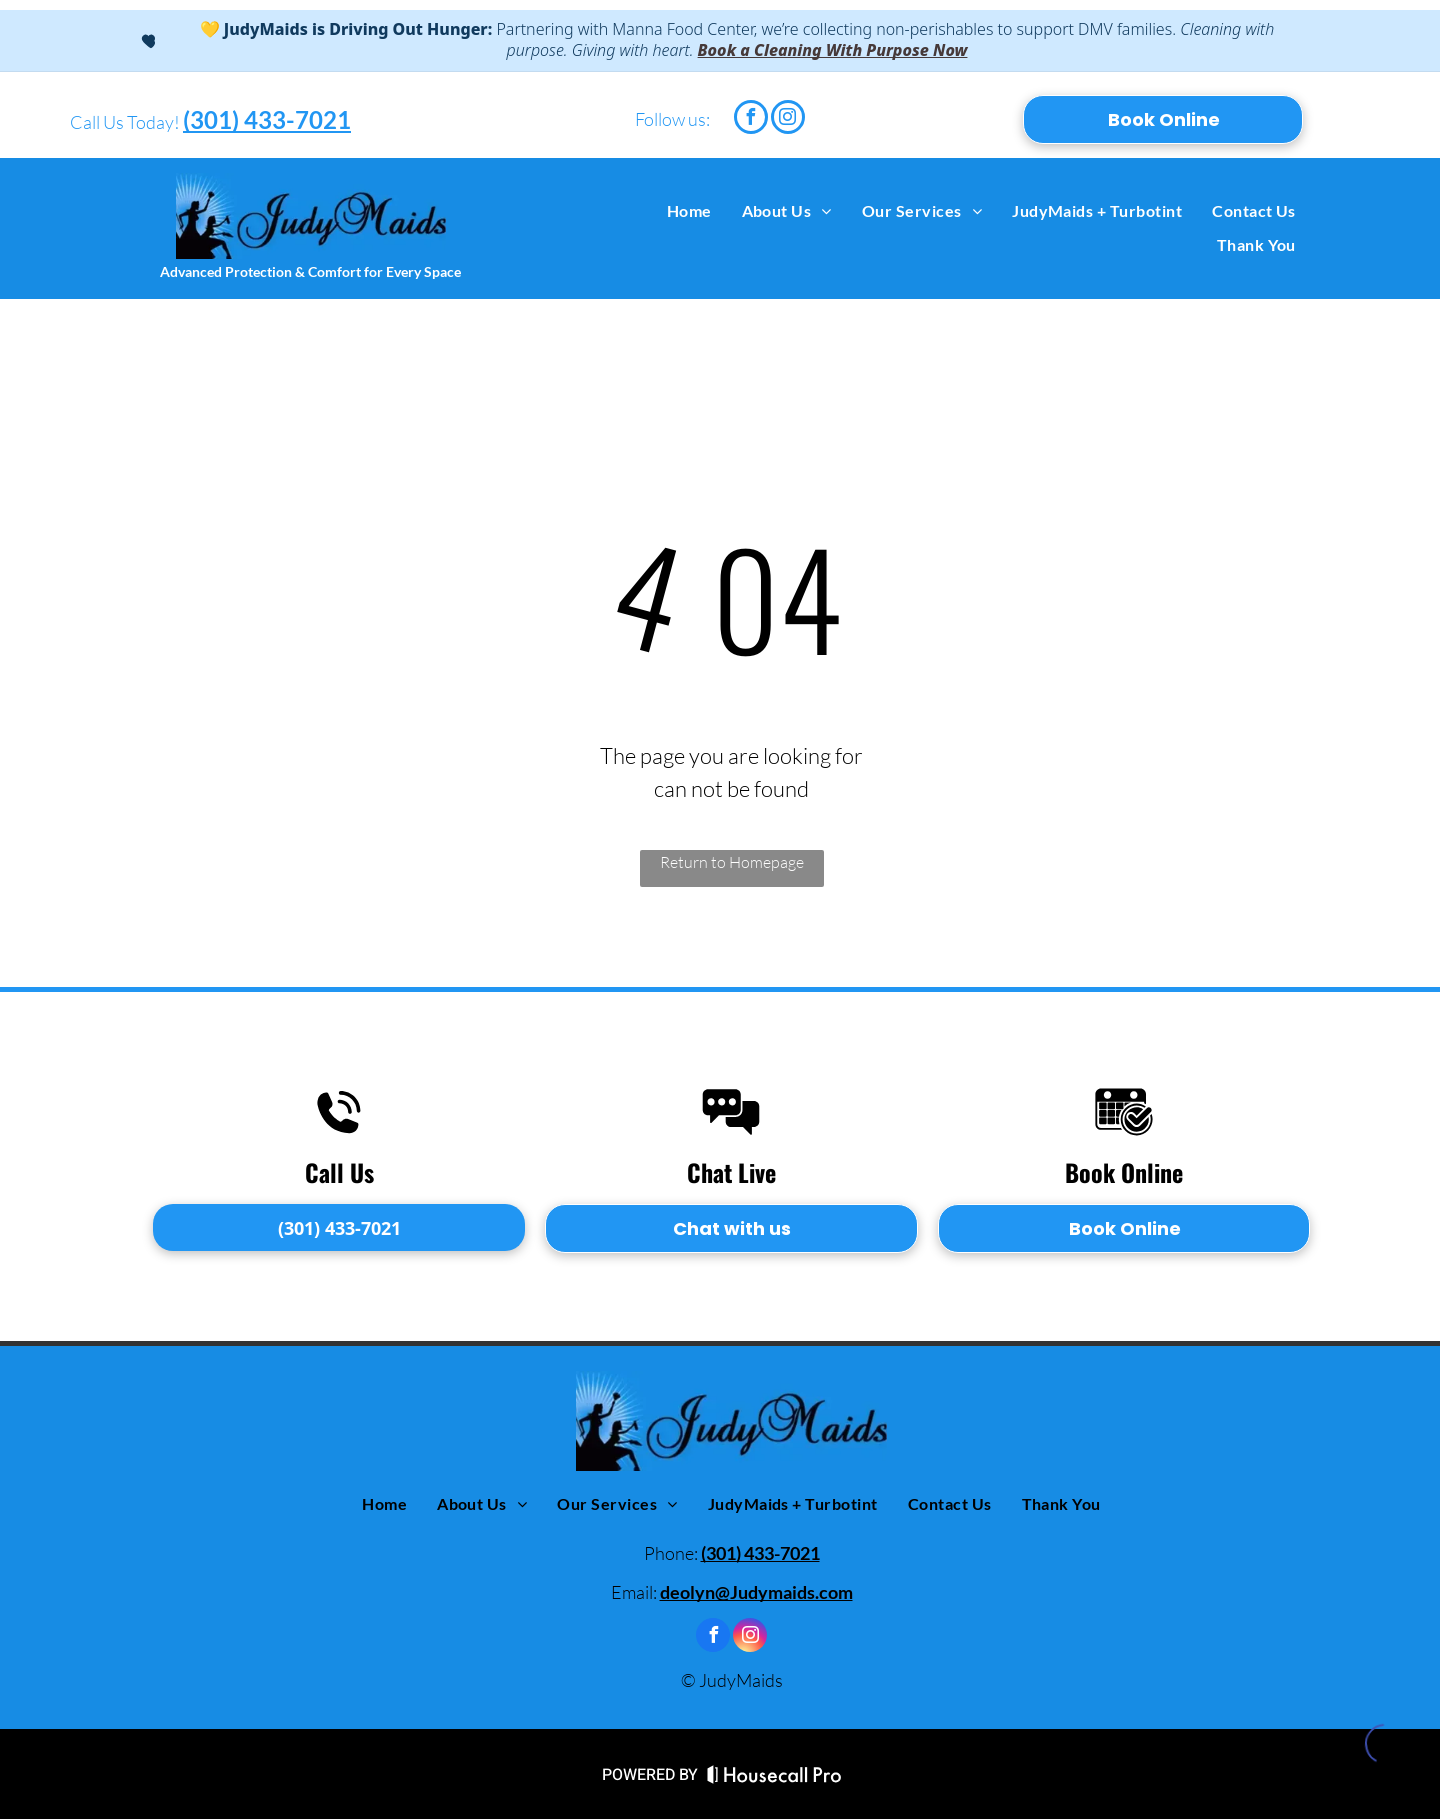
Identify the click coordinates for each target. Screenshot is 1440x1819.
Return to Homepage (732, 862)
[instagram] (788, 119)
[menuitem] (689, 211)
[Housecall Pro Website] (774, 1779)
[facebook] (751, 119)
